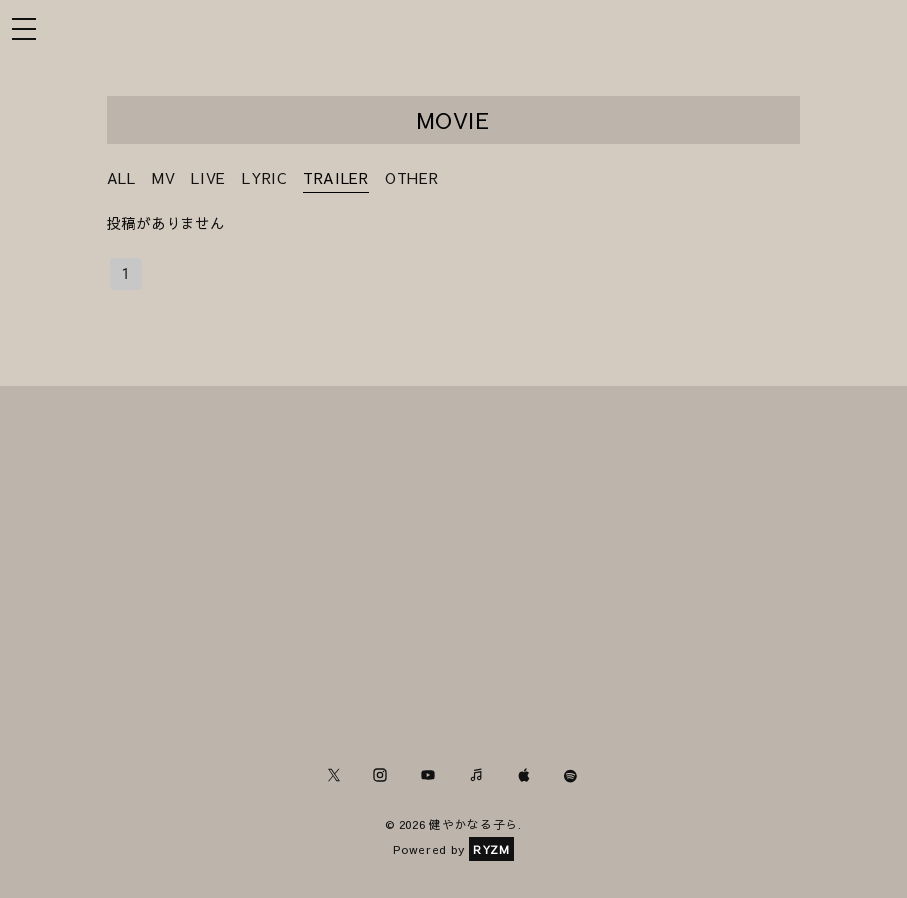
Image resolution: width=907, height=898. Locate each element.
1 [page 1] (126, 274)
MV (163, 178)
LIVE (208, 178)
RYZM (491, 849)
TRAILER (336, 178)
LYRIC (264, 178)
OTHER (412, 178)
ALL (121, 178)
